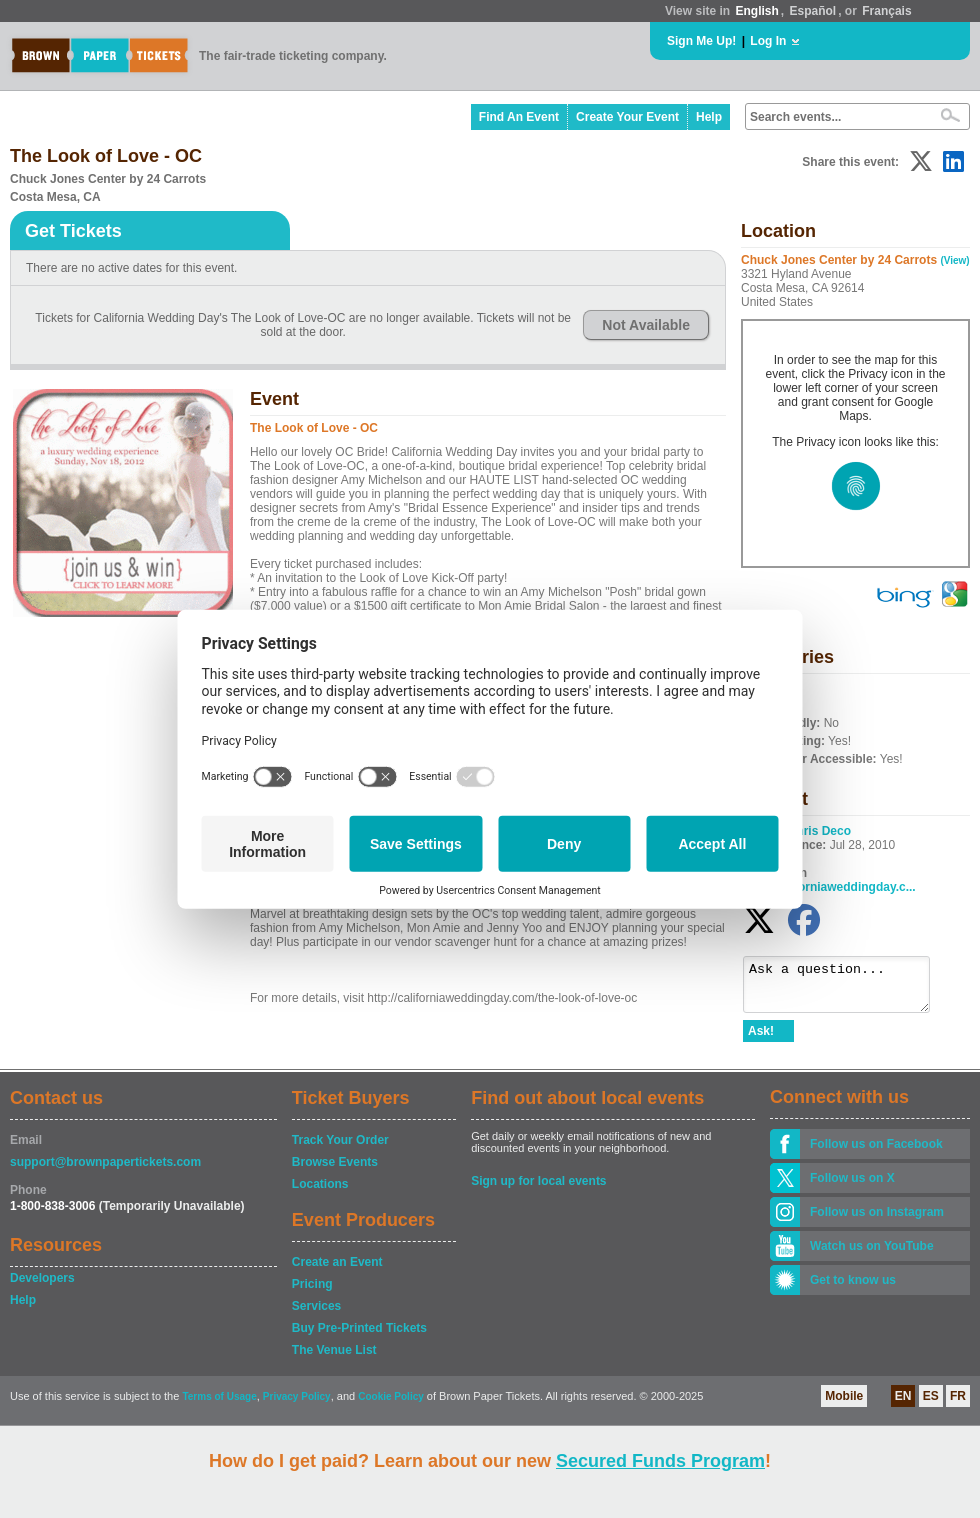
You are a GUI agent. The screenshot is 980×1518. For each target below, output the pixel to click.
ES (931, 1405)
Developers (42, 1287)
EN (903, 1405)
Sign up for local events (538, 1190)
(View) (954, 260)
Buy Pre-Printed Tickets (359, 1337)
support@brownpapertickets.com (105, 1171)
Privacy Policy (297, 1405)
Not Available (646, 325)
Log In (768, 41)
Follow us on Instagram (877, 1221)
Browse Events (335, 1171)
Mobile (844, 1405)
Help (709, 117)
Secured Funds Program (660, 1461)
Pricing (312, 1293)
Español (813, 11)
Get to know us (853, 1289)
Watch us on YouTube (872, 1255)
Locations (320, 1193)
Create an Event (337, 1271)
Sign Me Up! (701, 41)
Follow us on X (852, 1187)
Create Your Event (627, 117)
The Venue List (334, 1359)
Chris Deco (819, 831)
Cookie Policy (391, 1405)
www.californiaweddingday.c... (829, 887)
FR (958, 1405)
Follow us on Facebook (876, 1153)
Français (886, 11)
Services (316, 1315)
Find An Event (519, 117)
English (756, 11)
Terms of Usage (219, 1405)
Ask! (761, 1040)
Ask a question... (846, 989)
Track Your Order (340, 1149)
